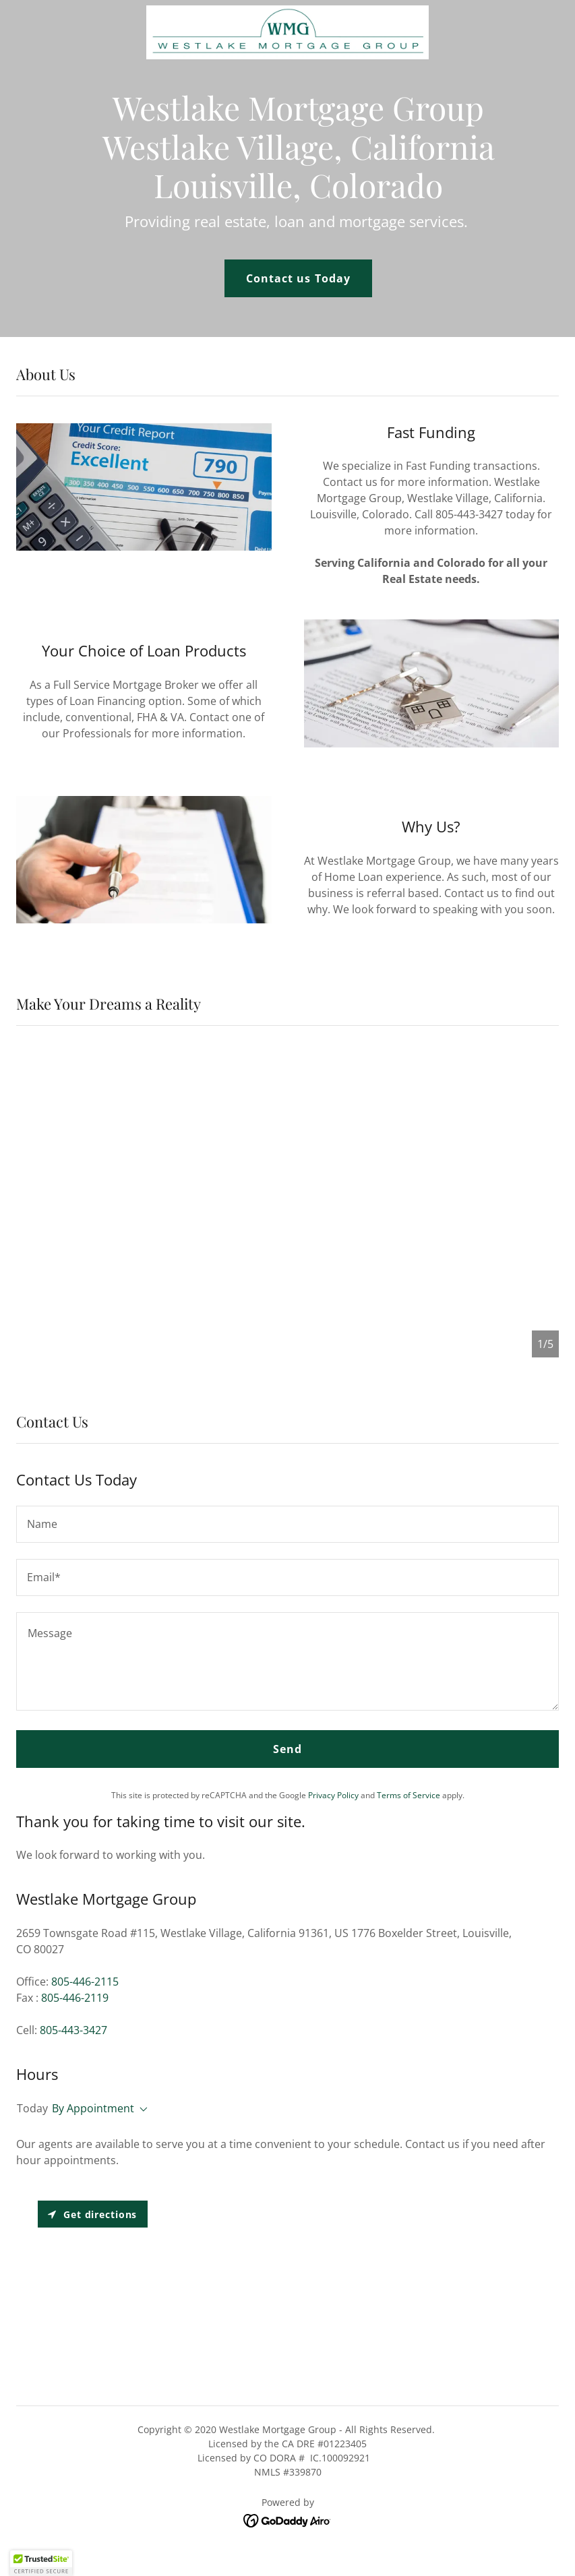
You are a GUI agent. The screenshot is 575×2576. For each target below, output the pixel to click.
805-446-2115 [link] (85, 1981)
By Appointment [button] (93, 2108)
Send (287, 1749)
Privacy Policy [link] (333, 1795)
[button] (140, 2109)
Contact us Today (298, 278)
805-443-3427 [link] (73, 2030)
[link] (287, 10)
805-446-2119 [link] (75, 1997)
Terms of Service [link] (408, 1795)
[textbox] (287, 1524)
